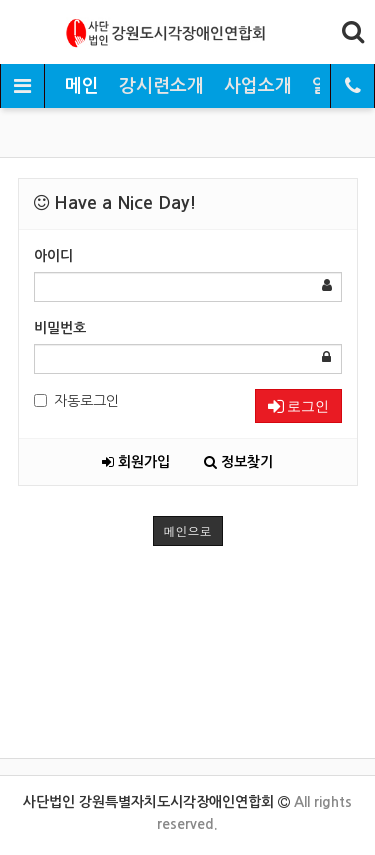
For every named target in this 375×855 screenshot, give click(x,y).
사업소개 (258, 86)
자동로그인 (76, 401)
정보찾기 (238, 462)
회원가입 (136, 462)
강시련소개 (161, 86)
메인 (82, 86)
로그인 (298, 406)
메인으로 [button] (188, 530)
